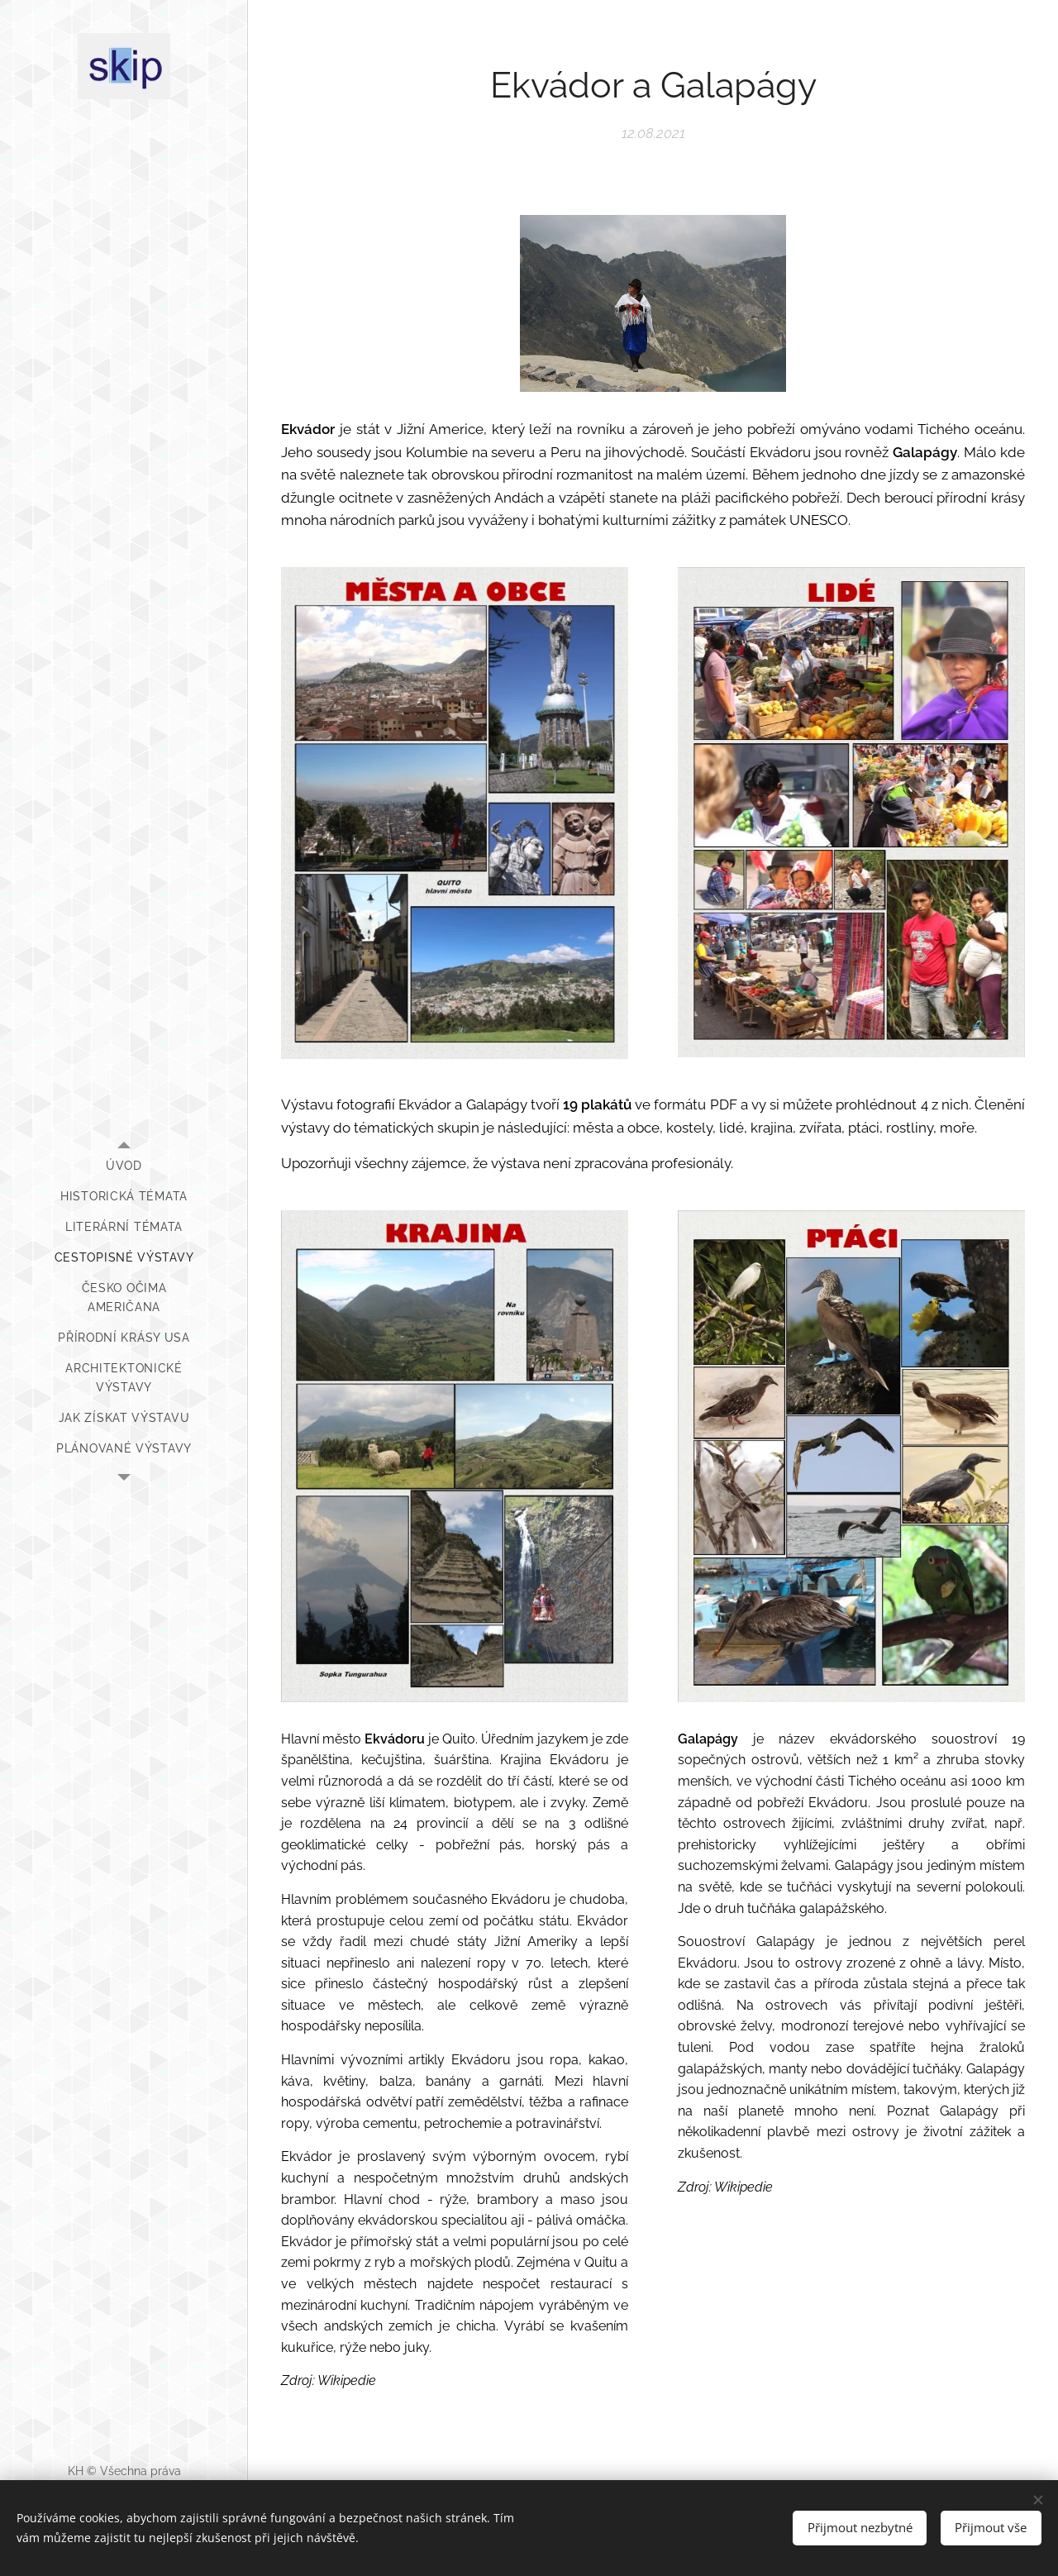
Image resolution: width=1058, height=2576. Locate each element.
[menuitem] (124, 1166)
